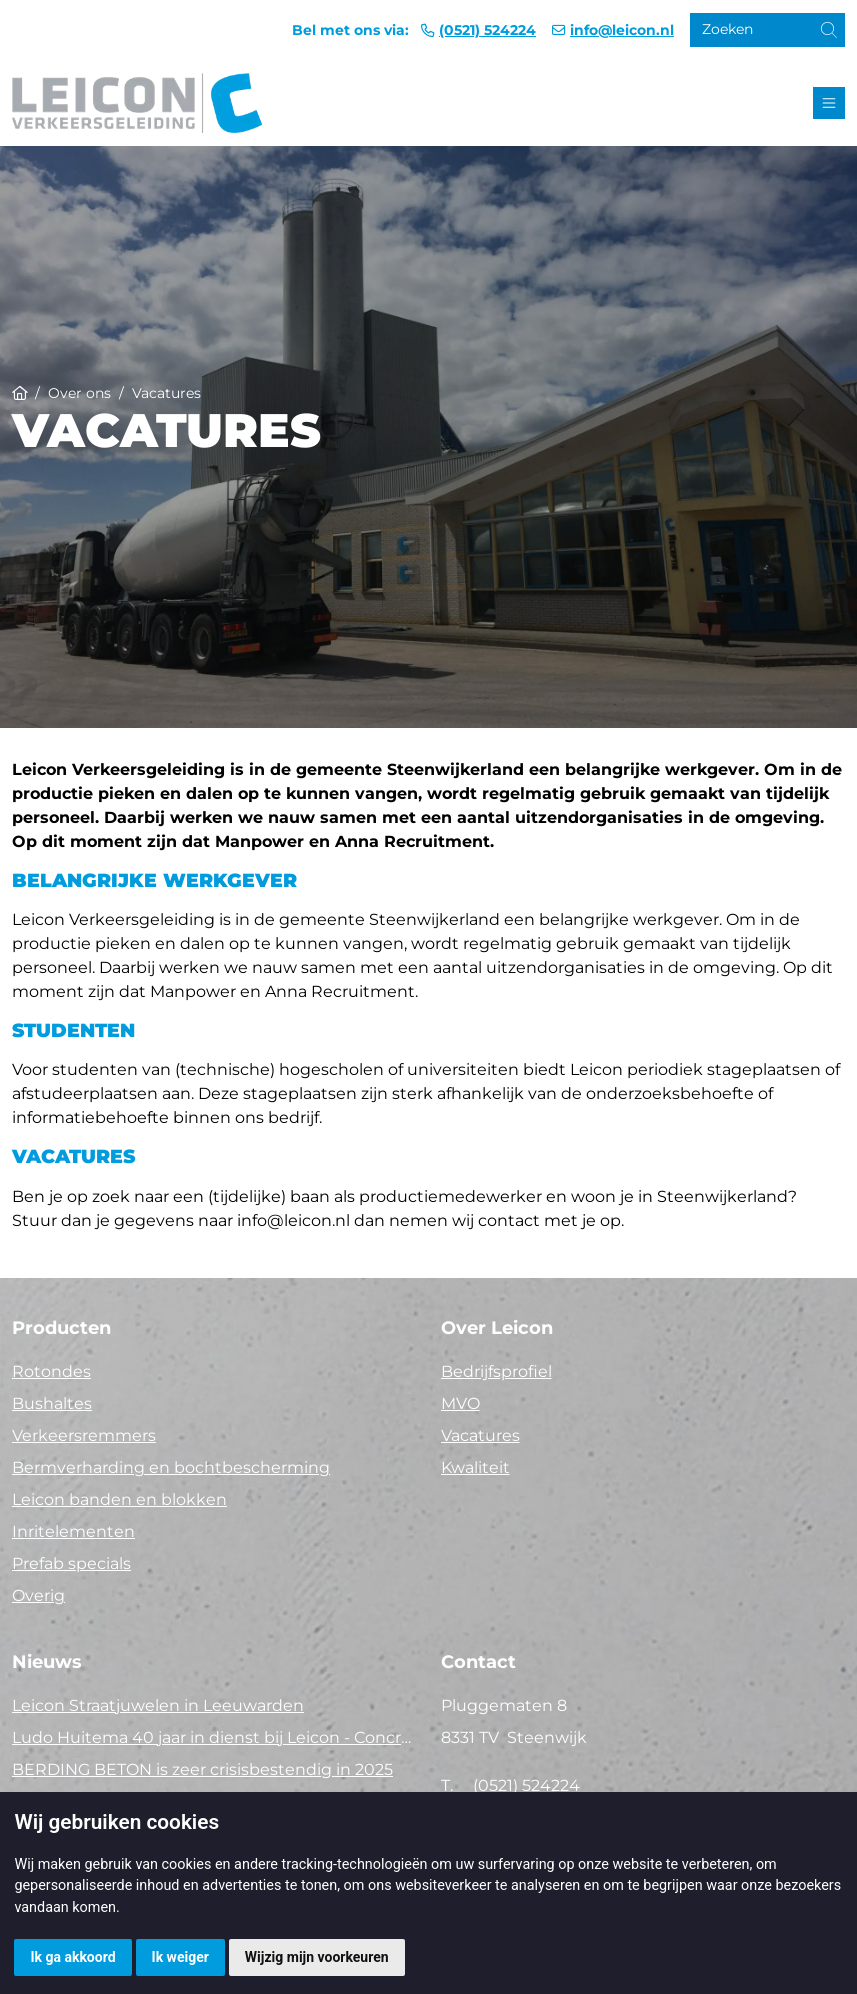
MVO (460, 1403)
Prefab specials (71, 1563)
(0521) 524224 (487, 30)
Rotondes (51, 1371)
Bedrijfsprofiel (496, 1371)
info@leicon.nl (622, 30)
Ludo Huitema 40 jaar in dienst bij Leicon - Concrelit (214, 1737)
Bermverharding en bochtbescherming (171, 1467)
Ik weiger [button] (180, 1957)
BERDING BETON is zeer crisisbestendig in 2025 (202, 1769)
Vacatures (480, 1435)
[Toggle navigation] (829, 103)
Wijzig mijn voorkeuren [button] (317, 1957)
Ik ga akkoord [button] (72, 1957)
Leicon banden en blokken (119, 1499)
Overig (38, 1595)
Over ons (79, 393)
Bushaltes (52, 1403)
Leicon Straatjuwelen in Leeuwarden (158, 1705)
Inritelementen (73, 1531)
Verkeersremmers (84, 1435)
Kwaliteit (475, 1467)
